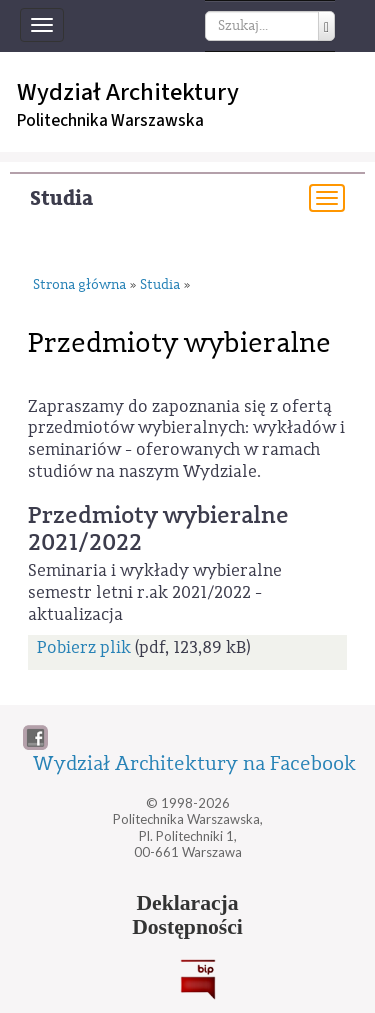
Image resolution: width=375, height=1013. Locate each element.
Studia (61, 198)
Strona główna (79, 285)
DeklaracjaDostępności (187, 915)
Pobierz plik (84, 647)
